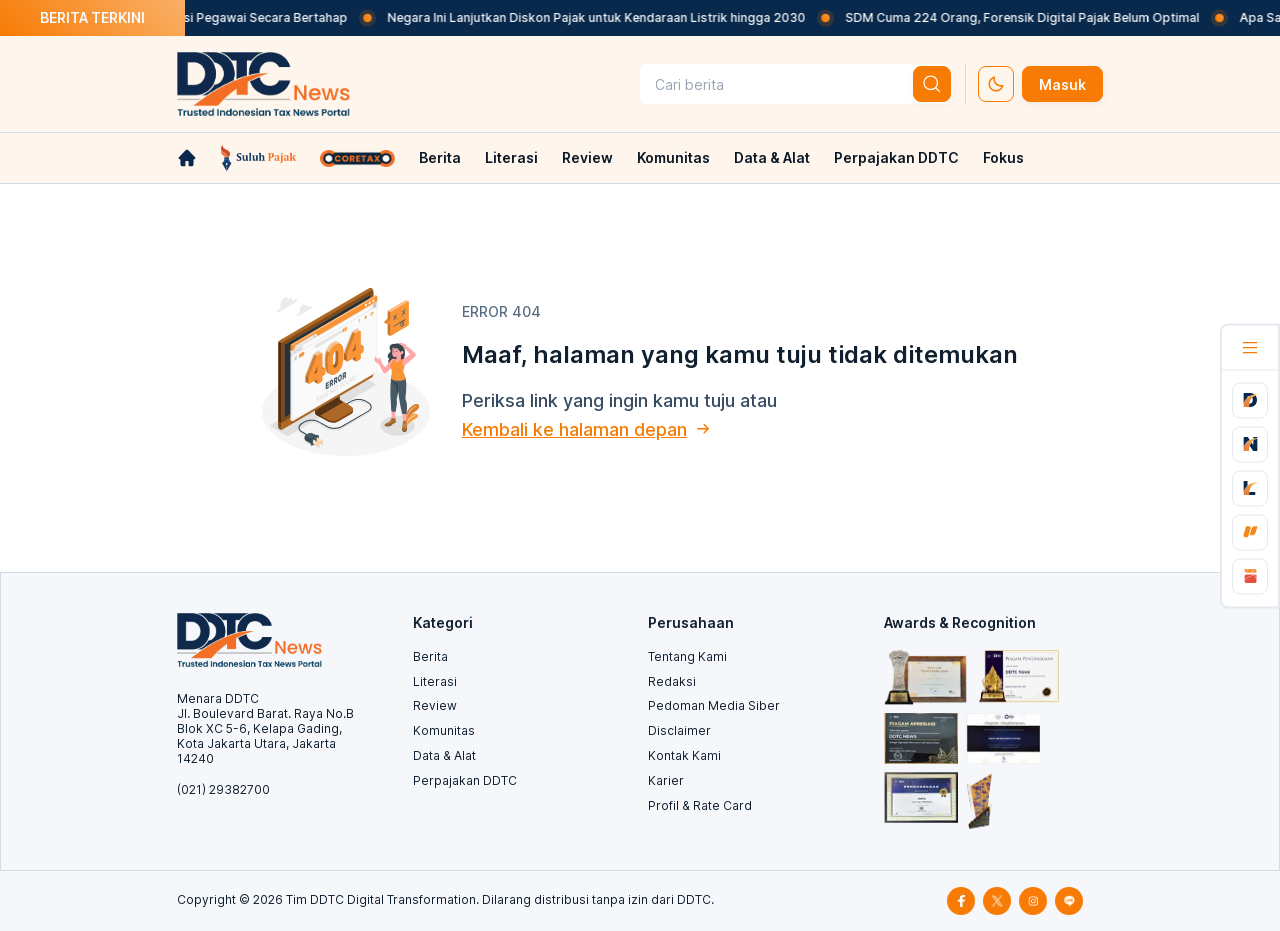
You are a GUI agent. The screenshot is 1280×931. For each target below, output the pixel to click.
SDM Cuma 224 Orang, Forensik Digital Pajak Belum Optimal (1035, 17)
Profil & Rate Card (700, 805)
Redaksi (672, 681)
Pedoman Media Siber (714, 705)
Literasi (511, 157)
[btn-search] (932, 84)
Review (587, 157)
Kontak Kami (684, 755)
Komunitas (673, 157)
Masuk (1062, 84)
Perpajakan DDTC (896, 157)
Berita (440, 157)
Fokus (1003, 157)
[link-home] (187, 158)
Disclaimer (679, 730)
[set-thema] (996, 84)
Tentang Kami (687, 656)
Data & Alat (772, 157)
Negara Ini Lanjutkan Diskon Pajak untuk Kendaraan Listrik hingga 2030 (609, 17)
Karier (666, 780)
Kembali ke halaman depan (574, 429)
